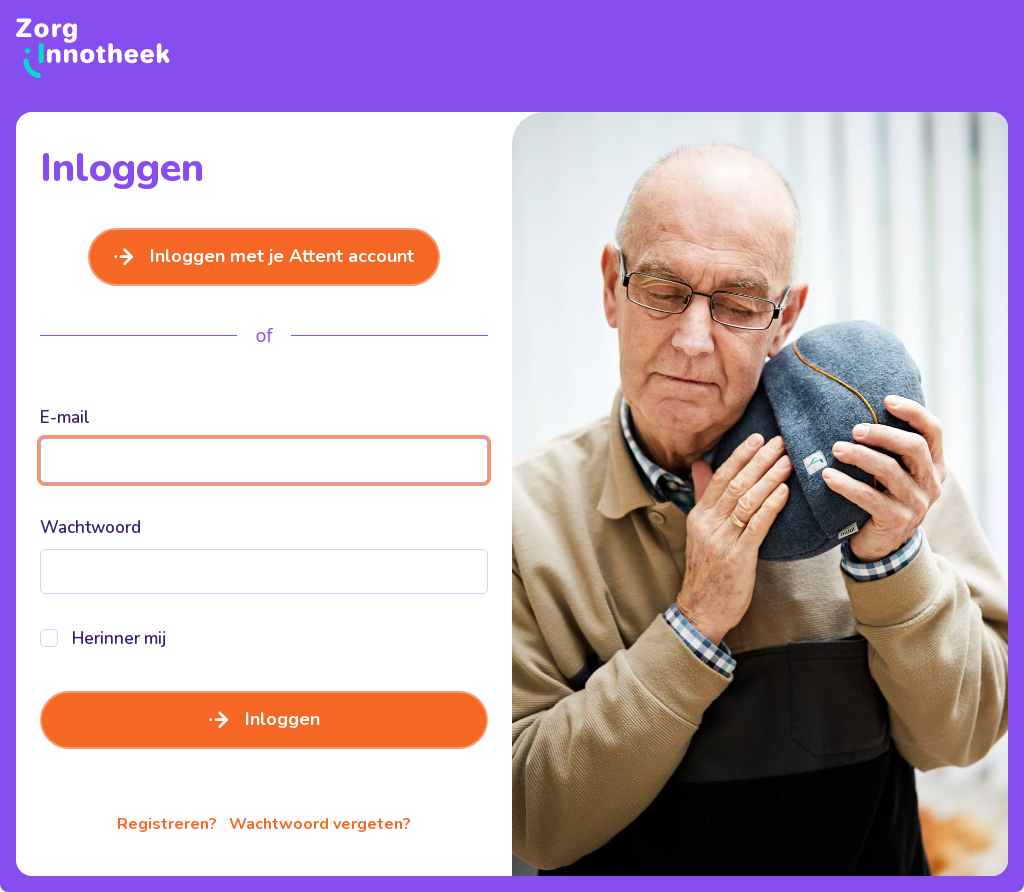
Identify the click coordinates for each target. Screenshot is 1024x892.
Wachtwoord (90, 527)
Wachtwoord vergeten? (320, 824)
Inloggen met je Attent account (264, 256)
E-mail (65, 417)
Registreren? (167, 824)
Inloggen (264, 719)
